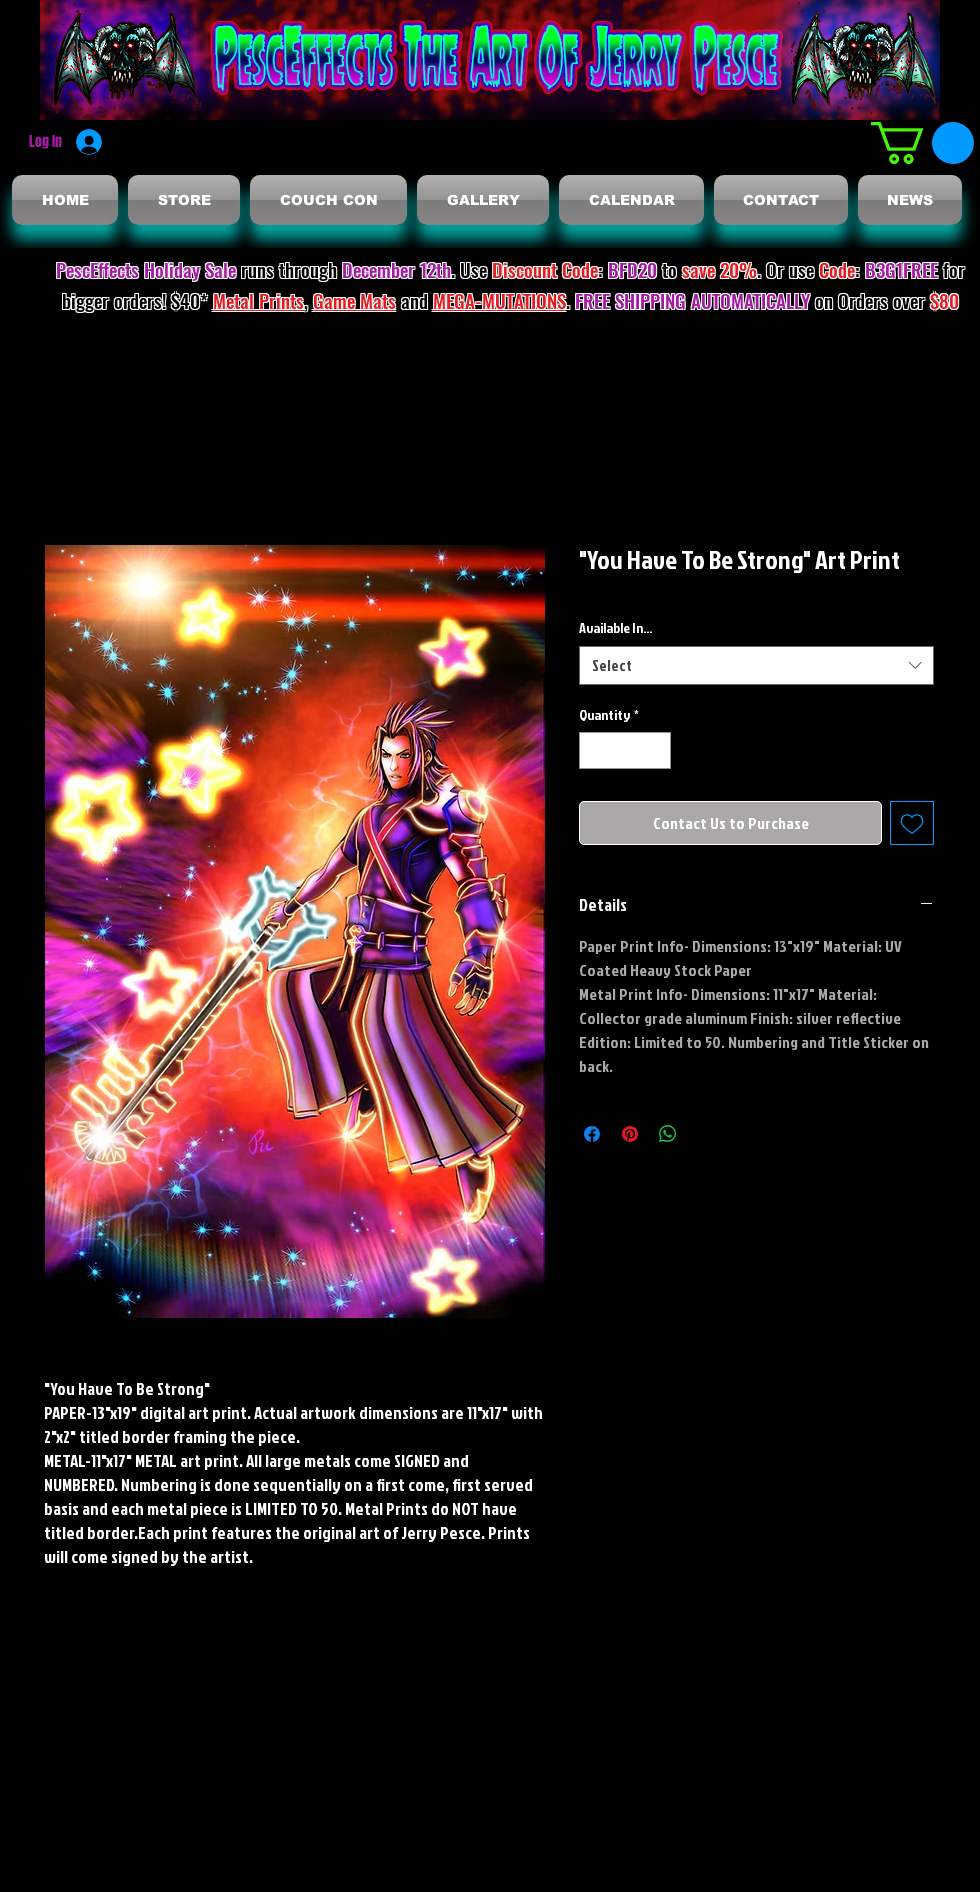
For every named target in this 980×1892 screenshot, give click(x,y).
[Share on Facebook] (592, 1134)
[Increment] (655, 750)
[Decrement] (594, 750)
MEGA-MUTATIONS (499, 300)
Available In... (615, 627)
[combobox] (756, 665)
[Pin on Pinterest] (630, 1134)
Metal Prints (258, 300)
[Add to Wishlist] (912, 823)
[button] (922, 143)
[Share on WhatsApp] (668, 1134)
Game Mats (354, 300)
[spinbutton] (625, 750)
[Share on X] (706, 1134)
